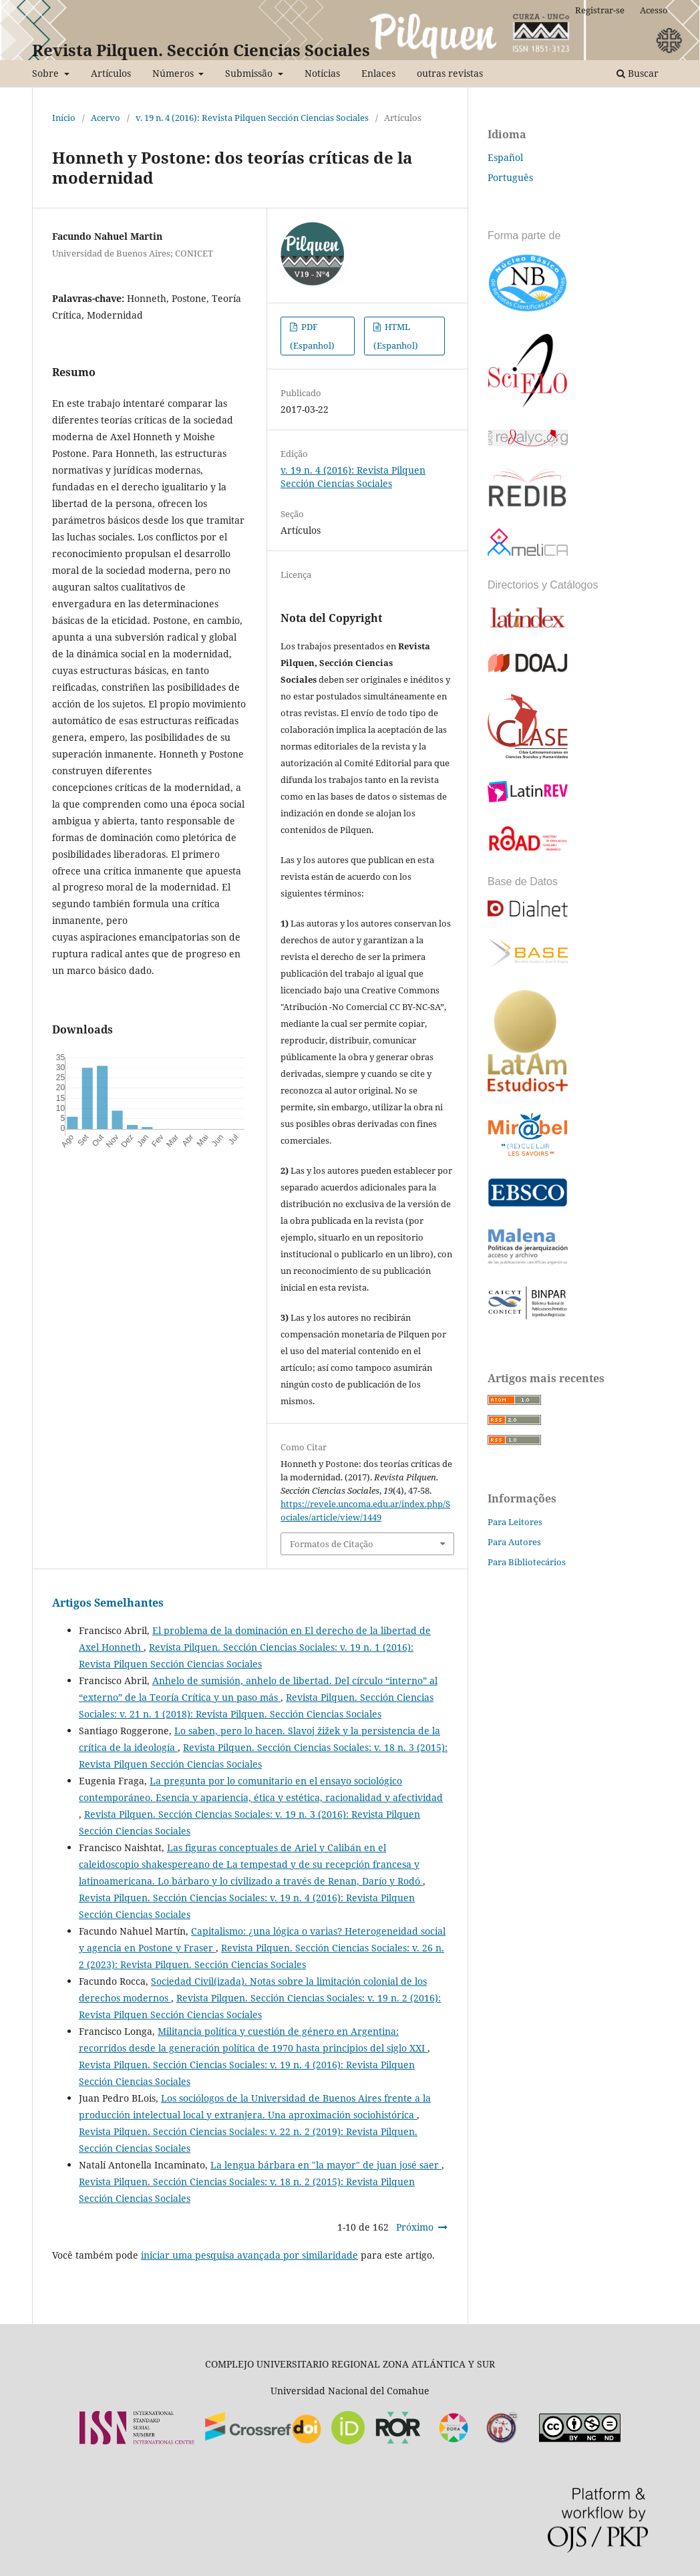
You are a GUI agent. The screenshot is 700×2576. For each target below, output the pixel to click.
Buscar (638, 73)
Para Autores (514, 1542)
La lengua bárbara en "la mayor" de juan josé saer (326, 2164)
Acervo (105, 118)
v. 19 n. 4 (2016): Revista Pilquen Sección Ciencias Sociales (252, 118)
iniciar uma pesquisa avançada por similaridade (249, 2255)
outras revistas (450, 73)
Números (174, 73)
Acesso (654, 10)
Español (505, 157)
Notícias (322, 73)
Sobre (46, 73)
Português (510, 177)
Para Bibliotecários (527, 1562)
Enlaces (378, 73)
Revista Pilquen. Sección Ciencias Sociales (201, 50)
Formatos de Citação (331, 1544)
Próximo (414, 2227)
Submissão (250, 73)
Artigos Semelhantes (108, 1602)
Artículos (111, 73)
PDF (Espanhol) (312, 336)
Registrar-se (600, 10)
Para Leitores (515, 1522)
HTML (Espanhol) (395, 336)
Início (63, 118)
